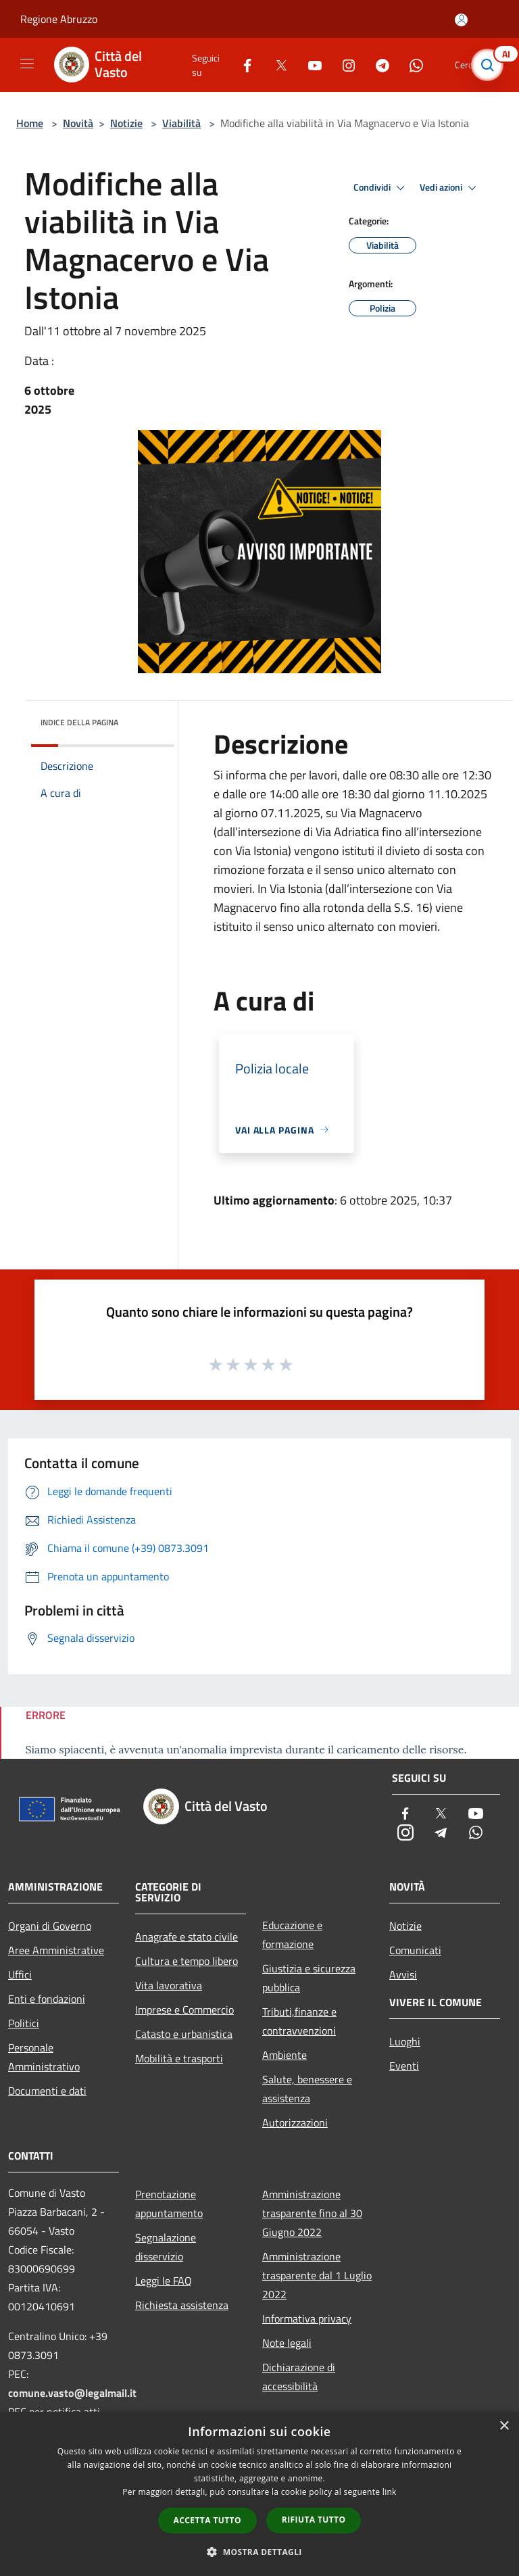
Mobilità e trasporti (179, 2058)
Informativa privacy (306, 2318)
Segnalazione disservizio (165, 2246)
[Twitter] (275, 64)
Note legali (287, 2343)
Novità (78, 123)
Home (29, 123)
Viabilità (181, 123)
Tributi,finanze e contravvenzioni (299, 2021)
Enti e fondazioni (46, 1999)
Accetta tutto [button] (207, 2520)
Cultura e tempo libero (186, 1961)
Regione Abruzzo (58, 19)
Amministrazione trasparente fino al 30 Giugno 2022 (312, 2213)
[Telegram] (377, 64)
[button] (259, 2552)
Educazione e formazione (292, 1934)
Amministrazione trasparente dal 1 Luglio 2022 (317, 2275)
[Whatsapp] (410, 64)
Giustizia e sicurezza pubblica (308, 1977)
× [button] (504, 2426)
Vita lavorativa (168, 1985)
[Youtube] (309, 64)
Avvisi (403, 1974)
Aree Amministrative (56, 1950)
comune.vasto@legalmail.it (72, 2393)
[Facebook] (241, 64)
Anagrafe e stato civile (186, 1936)
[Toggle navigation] (27, 63)
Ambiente (284, 2055)
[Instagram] (343, 64)
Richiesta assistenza (181, 2305)
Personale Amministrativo (44, 2056)
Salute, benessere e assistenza (307, 2088)
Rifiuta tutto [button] (314, 2519)
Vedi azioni (450, 188)
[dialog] (259, 2494)
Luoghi (404, 2041)
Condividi (381, 188)
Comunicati (415, 1950)
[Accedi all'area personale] (461, 20)
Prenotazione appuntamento (169, 2203)
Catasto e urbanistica (183, 2034)
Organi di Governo (49, 1926)
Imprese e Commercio (184, 2009)
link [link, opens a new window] (389, 2492)
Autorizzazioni (295, 2122)
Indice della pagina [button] (79, 722)
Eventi (404, 2066)
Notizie (126, 123)
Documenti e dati (47, 2091)
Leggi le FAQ (163, 2281)
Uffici (20, 1974)
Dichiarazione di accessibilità (298, 2376)
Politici (23, 2023)
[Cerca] (491, 65)
